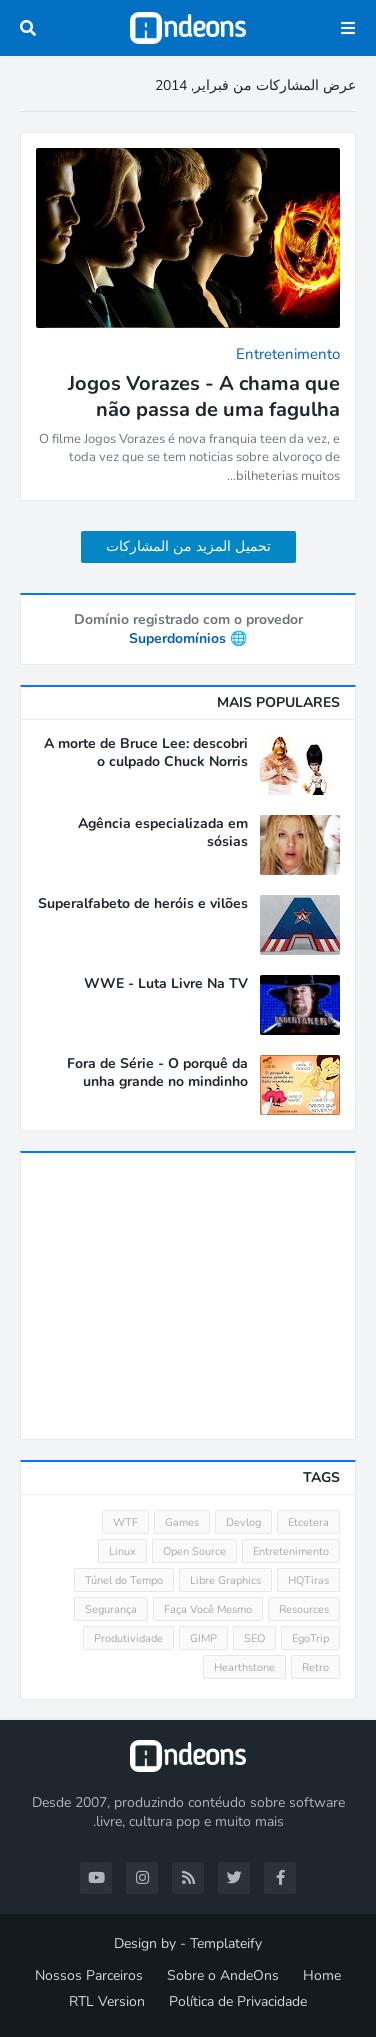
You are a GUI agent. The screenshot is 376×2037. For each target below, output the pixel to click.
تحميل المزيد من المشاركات (188, 546)
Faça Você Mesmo (208, 1609)
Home (322, 1975)
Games (182, 1522)
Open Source (194, 1551)
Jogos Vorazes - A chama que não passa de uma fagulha (204, 397)
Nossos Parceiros (89, 1975)
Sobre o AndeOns (223, 1975)
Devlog (243, 1522)
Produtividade (128, 1638)
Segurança (111, 1609)
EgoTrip (310, 1638)
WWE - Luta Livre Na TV (166, 984)
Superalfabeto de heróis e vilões (143, 904)
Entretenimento (291, 1551)
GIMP (203, 1638)
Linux (122, 1551)
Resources (304, 1609)
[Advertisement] (188, 1296)
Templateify (226, 1943)
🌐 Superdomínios (188, 638)
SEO (254, 1638)
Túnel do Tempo (124, 1580)
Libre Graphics (225, 1580)
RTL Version (107, 2001)
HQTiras (308, 1580)
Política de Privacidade (238, 2001)
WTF (125, 1522)
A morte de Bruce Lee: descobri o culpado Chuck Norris (146, 753)
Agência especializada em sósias (163, 833)
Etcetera (308, 1522)
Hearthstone (244, 1667)
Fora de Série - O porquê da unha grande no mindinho (157, 1073)
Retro (315, 1667)
